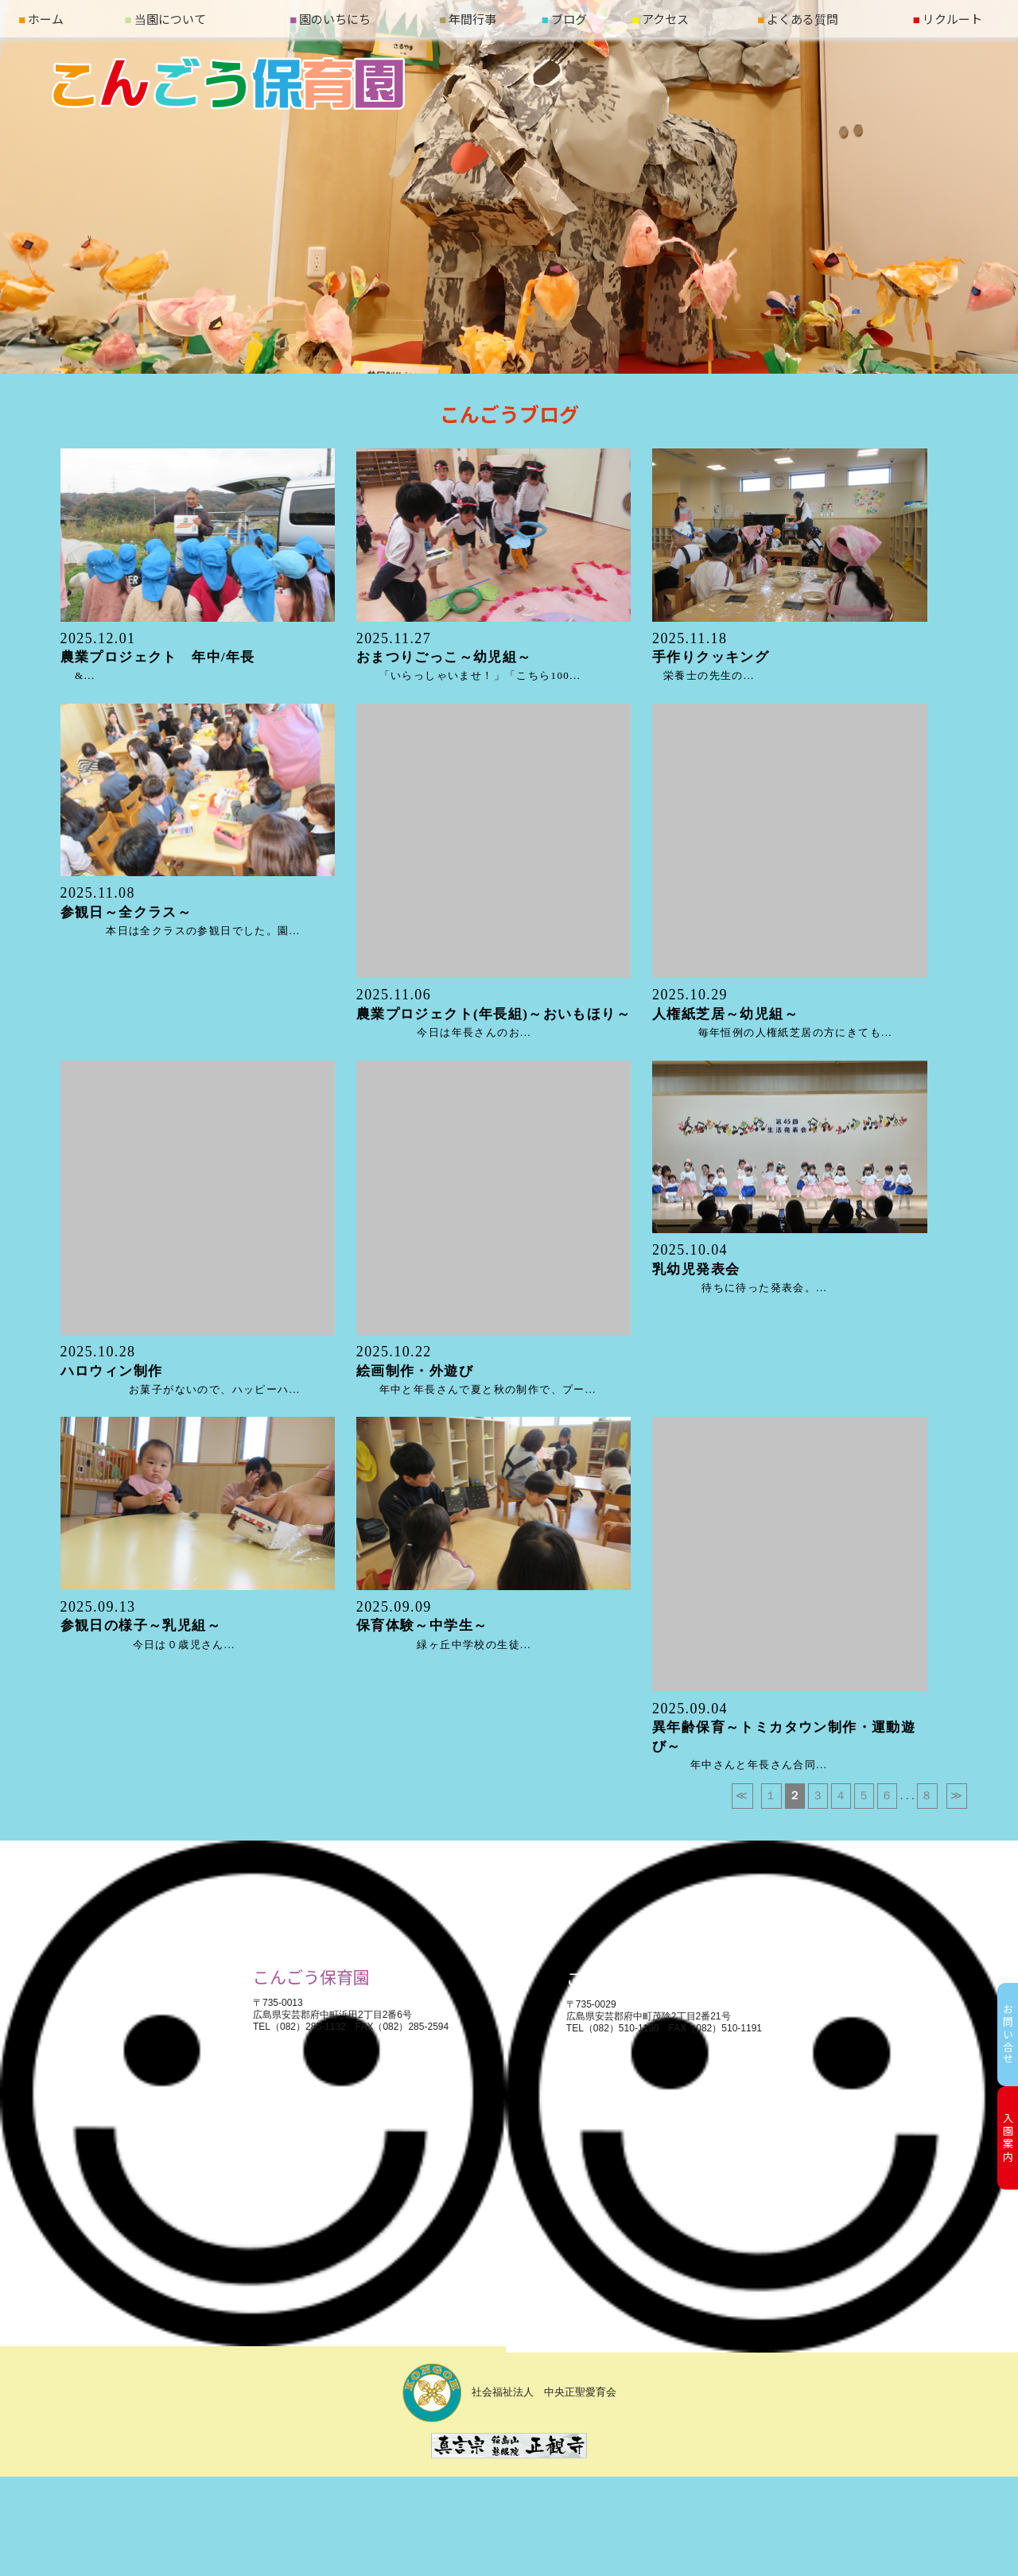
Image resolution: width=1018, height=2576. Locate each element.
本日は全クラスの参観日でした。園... (180, 912)
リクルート (947, 18)
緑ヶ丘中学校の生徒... (443, 1626)
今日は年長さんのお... (493, 1014)
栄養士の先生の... (710, 658)
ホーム (41, 18)
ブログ (564, 18)
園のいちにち (330, 18)
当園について (165, 18)
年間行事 (467, 18)
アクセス (660, 18)
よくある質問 (797, 18)
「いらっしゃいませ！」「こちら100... (468, 658)
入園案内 (1008, 2138)
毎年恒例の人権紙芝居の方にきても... (772, 1014)
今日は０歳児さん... (147, 1626)
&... (165, 658)
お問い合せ (1008, 2035)
